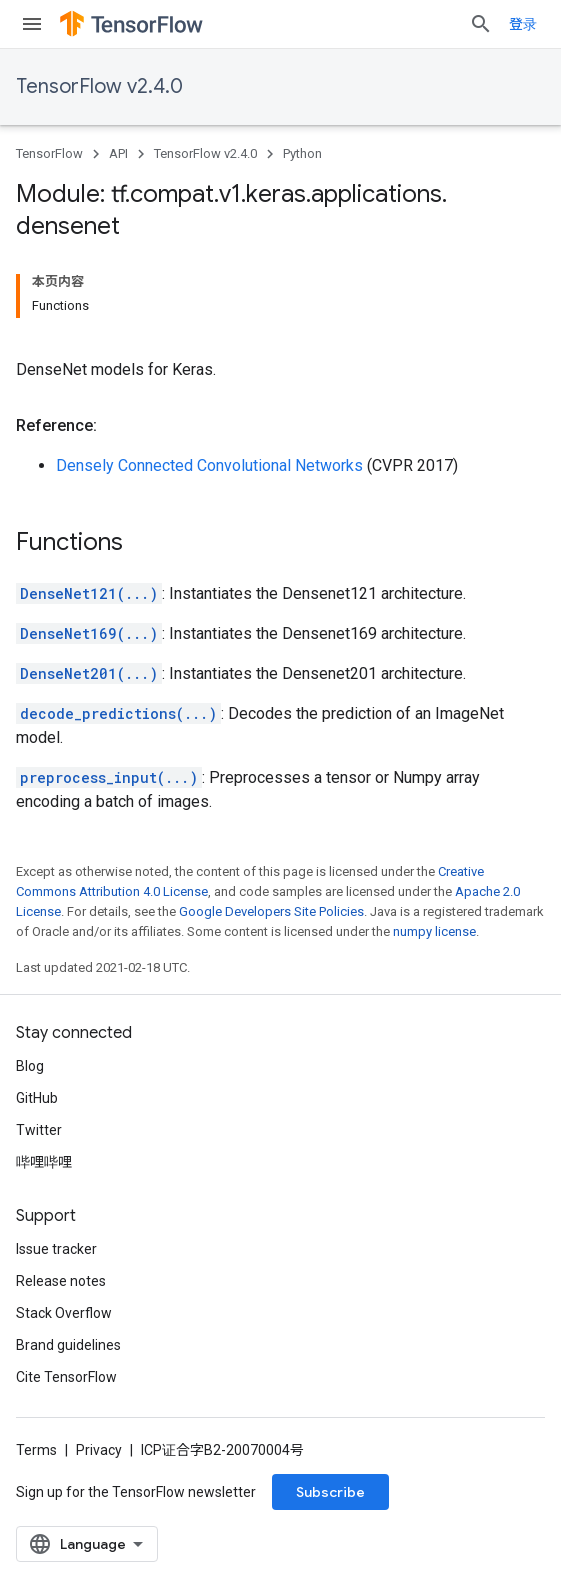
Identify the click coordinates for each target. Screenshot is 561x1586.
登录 (523, 24)
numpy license (434, 931)
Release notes (61, 1281)
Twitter (39, 1130)
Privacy (99, 1450)
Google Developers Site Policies (271, 911)
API (118, 153)
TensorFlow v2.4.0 (99, 86)
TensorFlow (49, 153)
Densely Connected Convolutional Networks (209, 465)
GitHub (37, 1098)
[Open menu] (32, 24)
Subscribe (330, 1492)
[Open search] (481, 24)
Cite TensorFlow (66, 1377)
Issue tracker (56, 1249)
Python (302, 153)
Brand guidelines (68, 1345)
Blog (30, 1066)
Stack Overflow (64, 1313)
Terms (36, 1450)
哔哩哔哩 (44, 1162)
